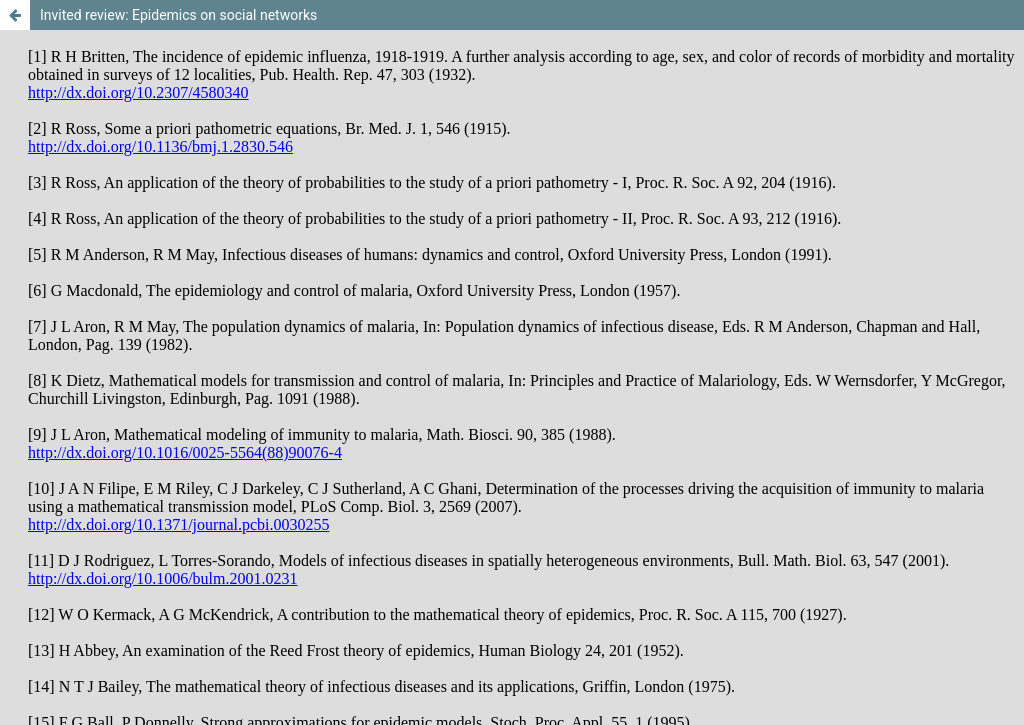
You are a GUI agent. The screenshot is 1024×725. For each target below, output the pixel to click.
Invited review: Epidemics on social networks (178, 15)
